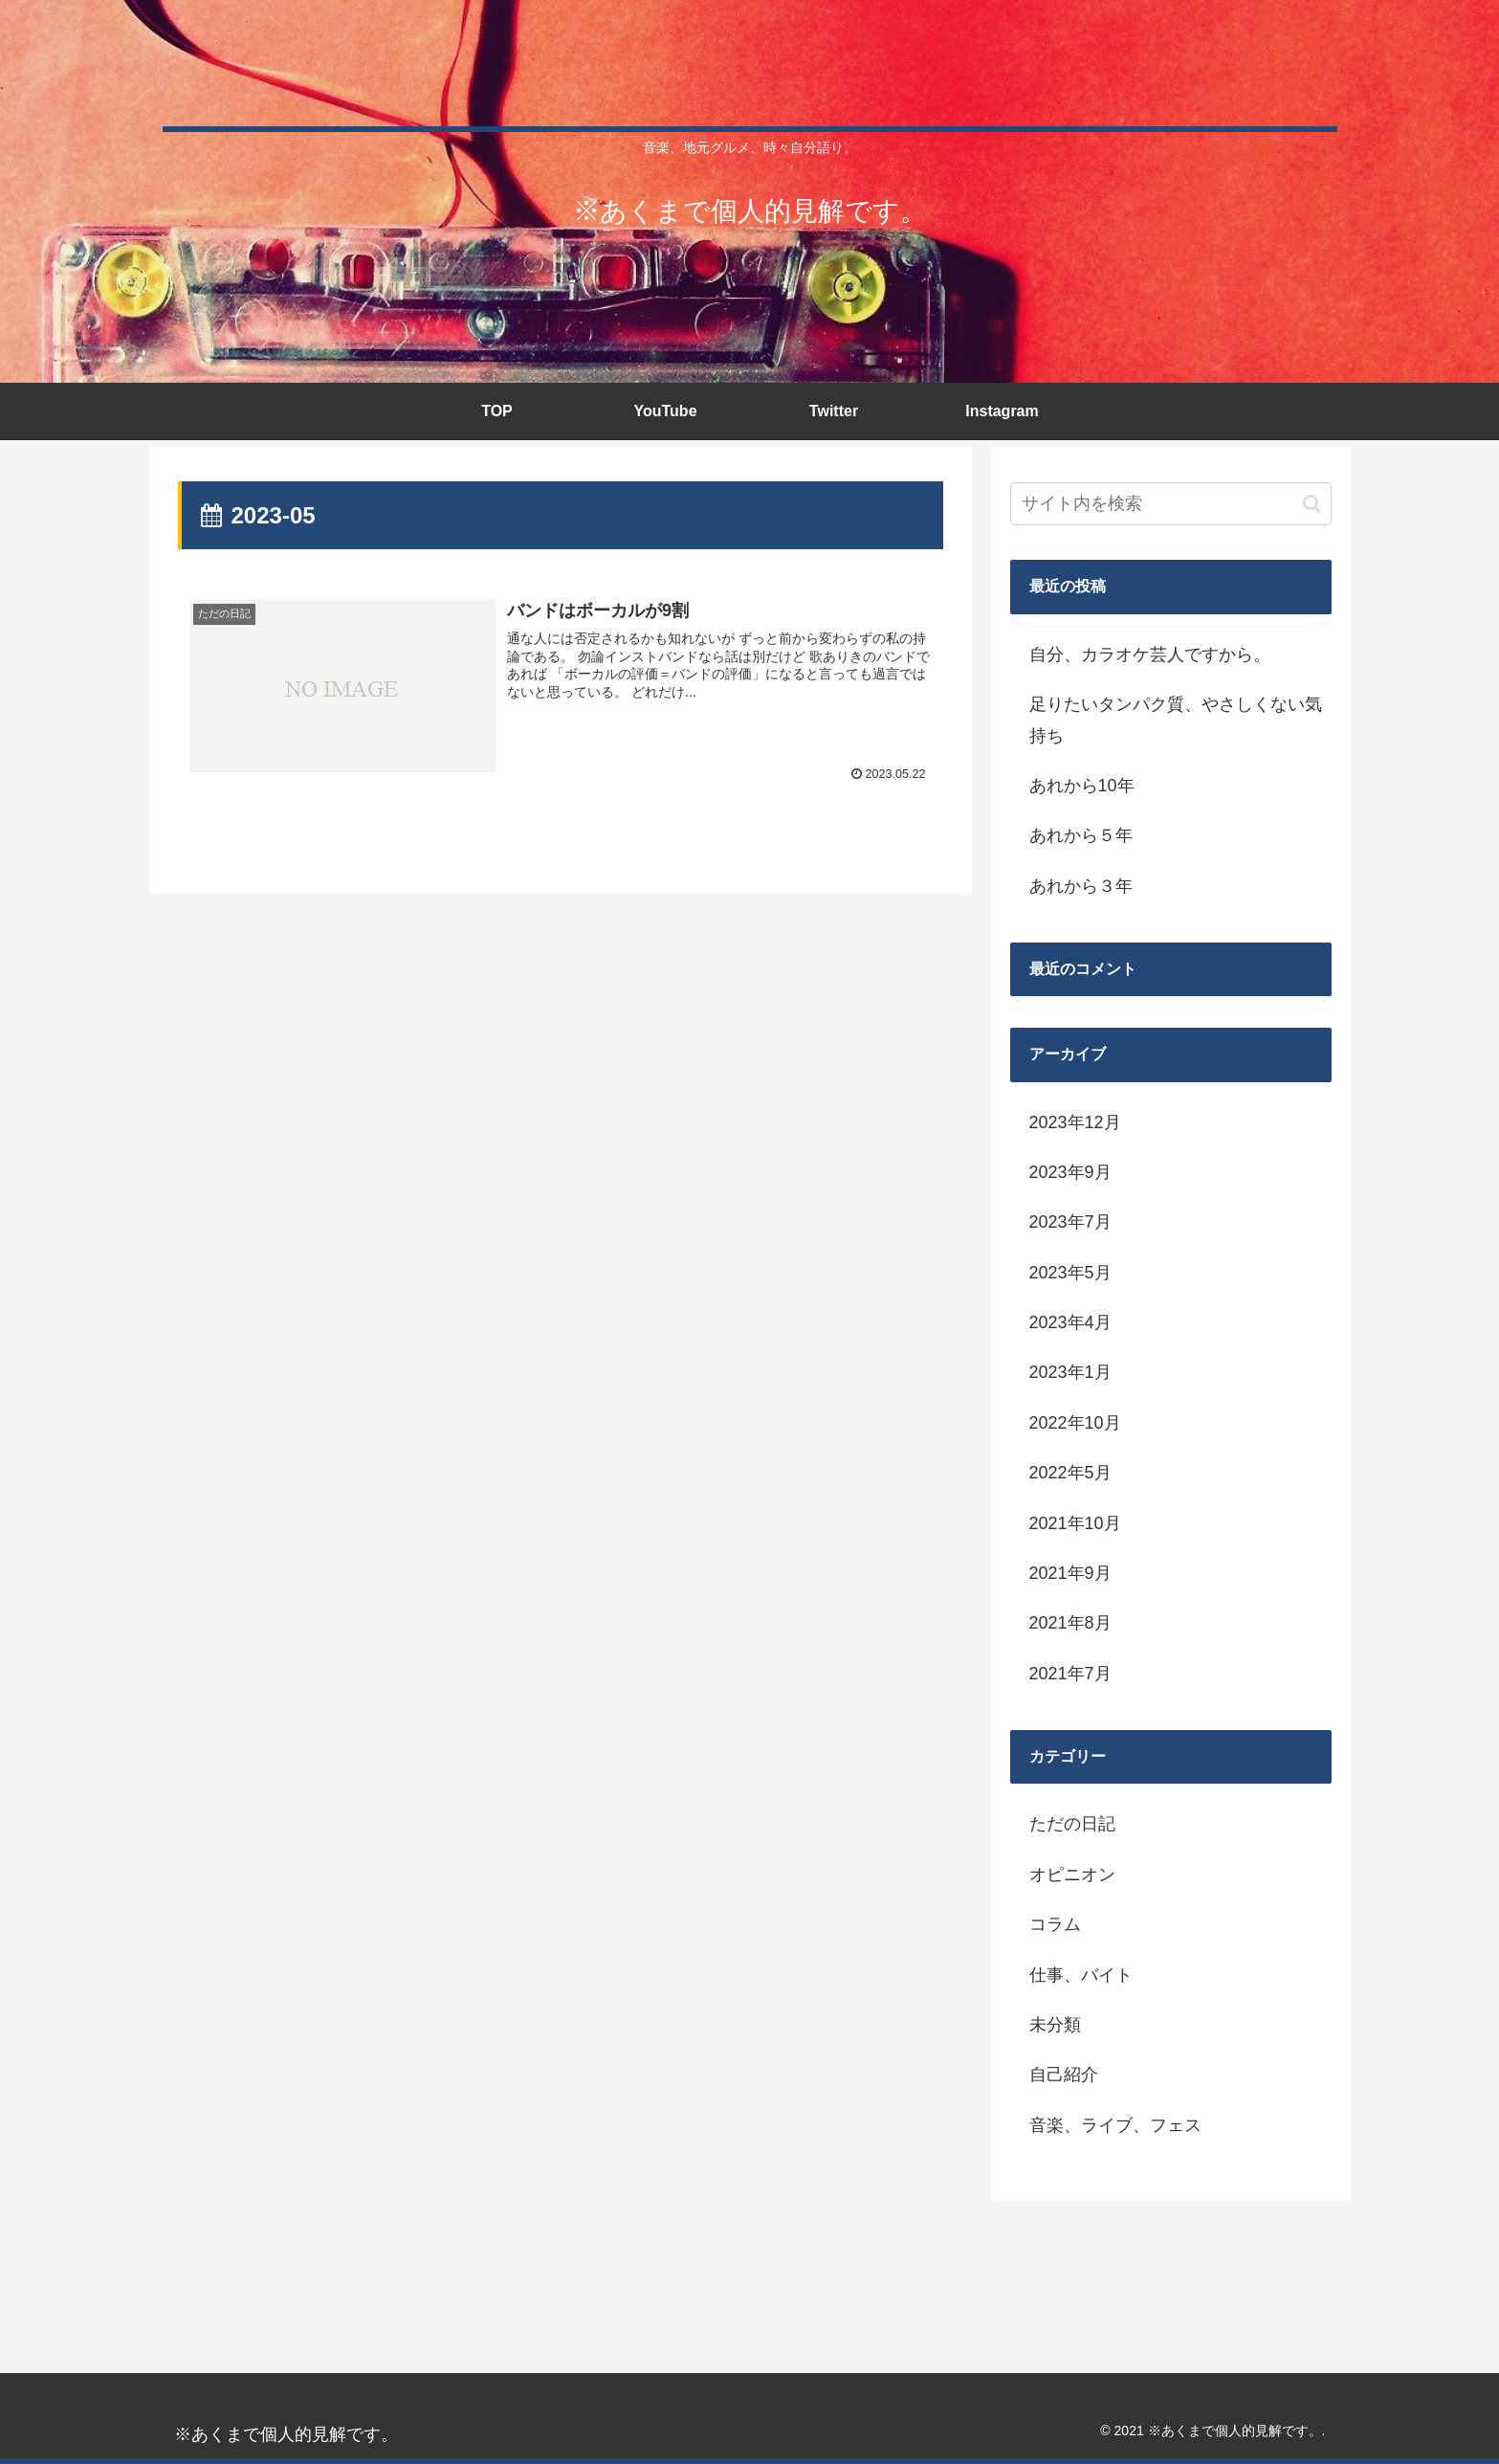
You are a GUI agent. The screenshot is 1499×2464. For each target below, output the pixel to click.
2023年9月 (1070, 1172)
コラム (1055, 1924)
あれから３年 (1081, 886)
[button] (1312, 504)
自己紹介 (1063, 2074)
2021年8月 (1070, 1622)
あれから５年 (1081, 835)
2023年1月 (1070, 1372)
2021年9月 (1070, 1573)
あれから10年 (1082, 785)
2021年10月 (1075, 1523)
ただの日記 (1072, 1823)
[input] (1171, 503)
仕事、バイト (1081, 1975)
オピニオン (1072, 1874)
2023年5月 (1070, 1272)
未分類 (1055, 2024)
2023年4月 (1070, 1322)
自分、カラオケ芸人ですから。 (1149, 654)
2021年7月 (1070, 1673)
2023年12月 (1075, 1122)
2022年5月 (1070, 1472)
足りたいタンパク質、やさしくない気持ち (1175, 719)
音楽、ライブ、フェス (1115, 2125)
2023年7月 (1070, 1222)
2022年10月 (1075, 1422)
